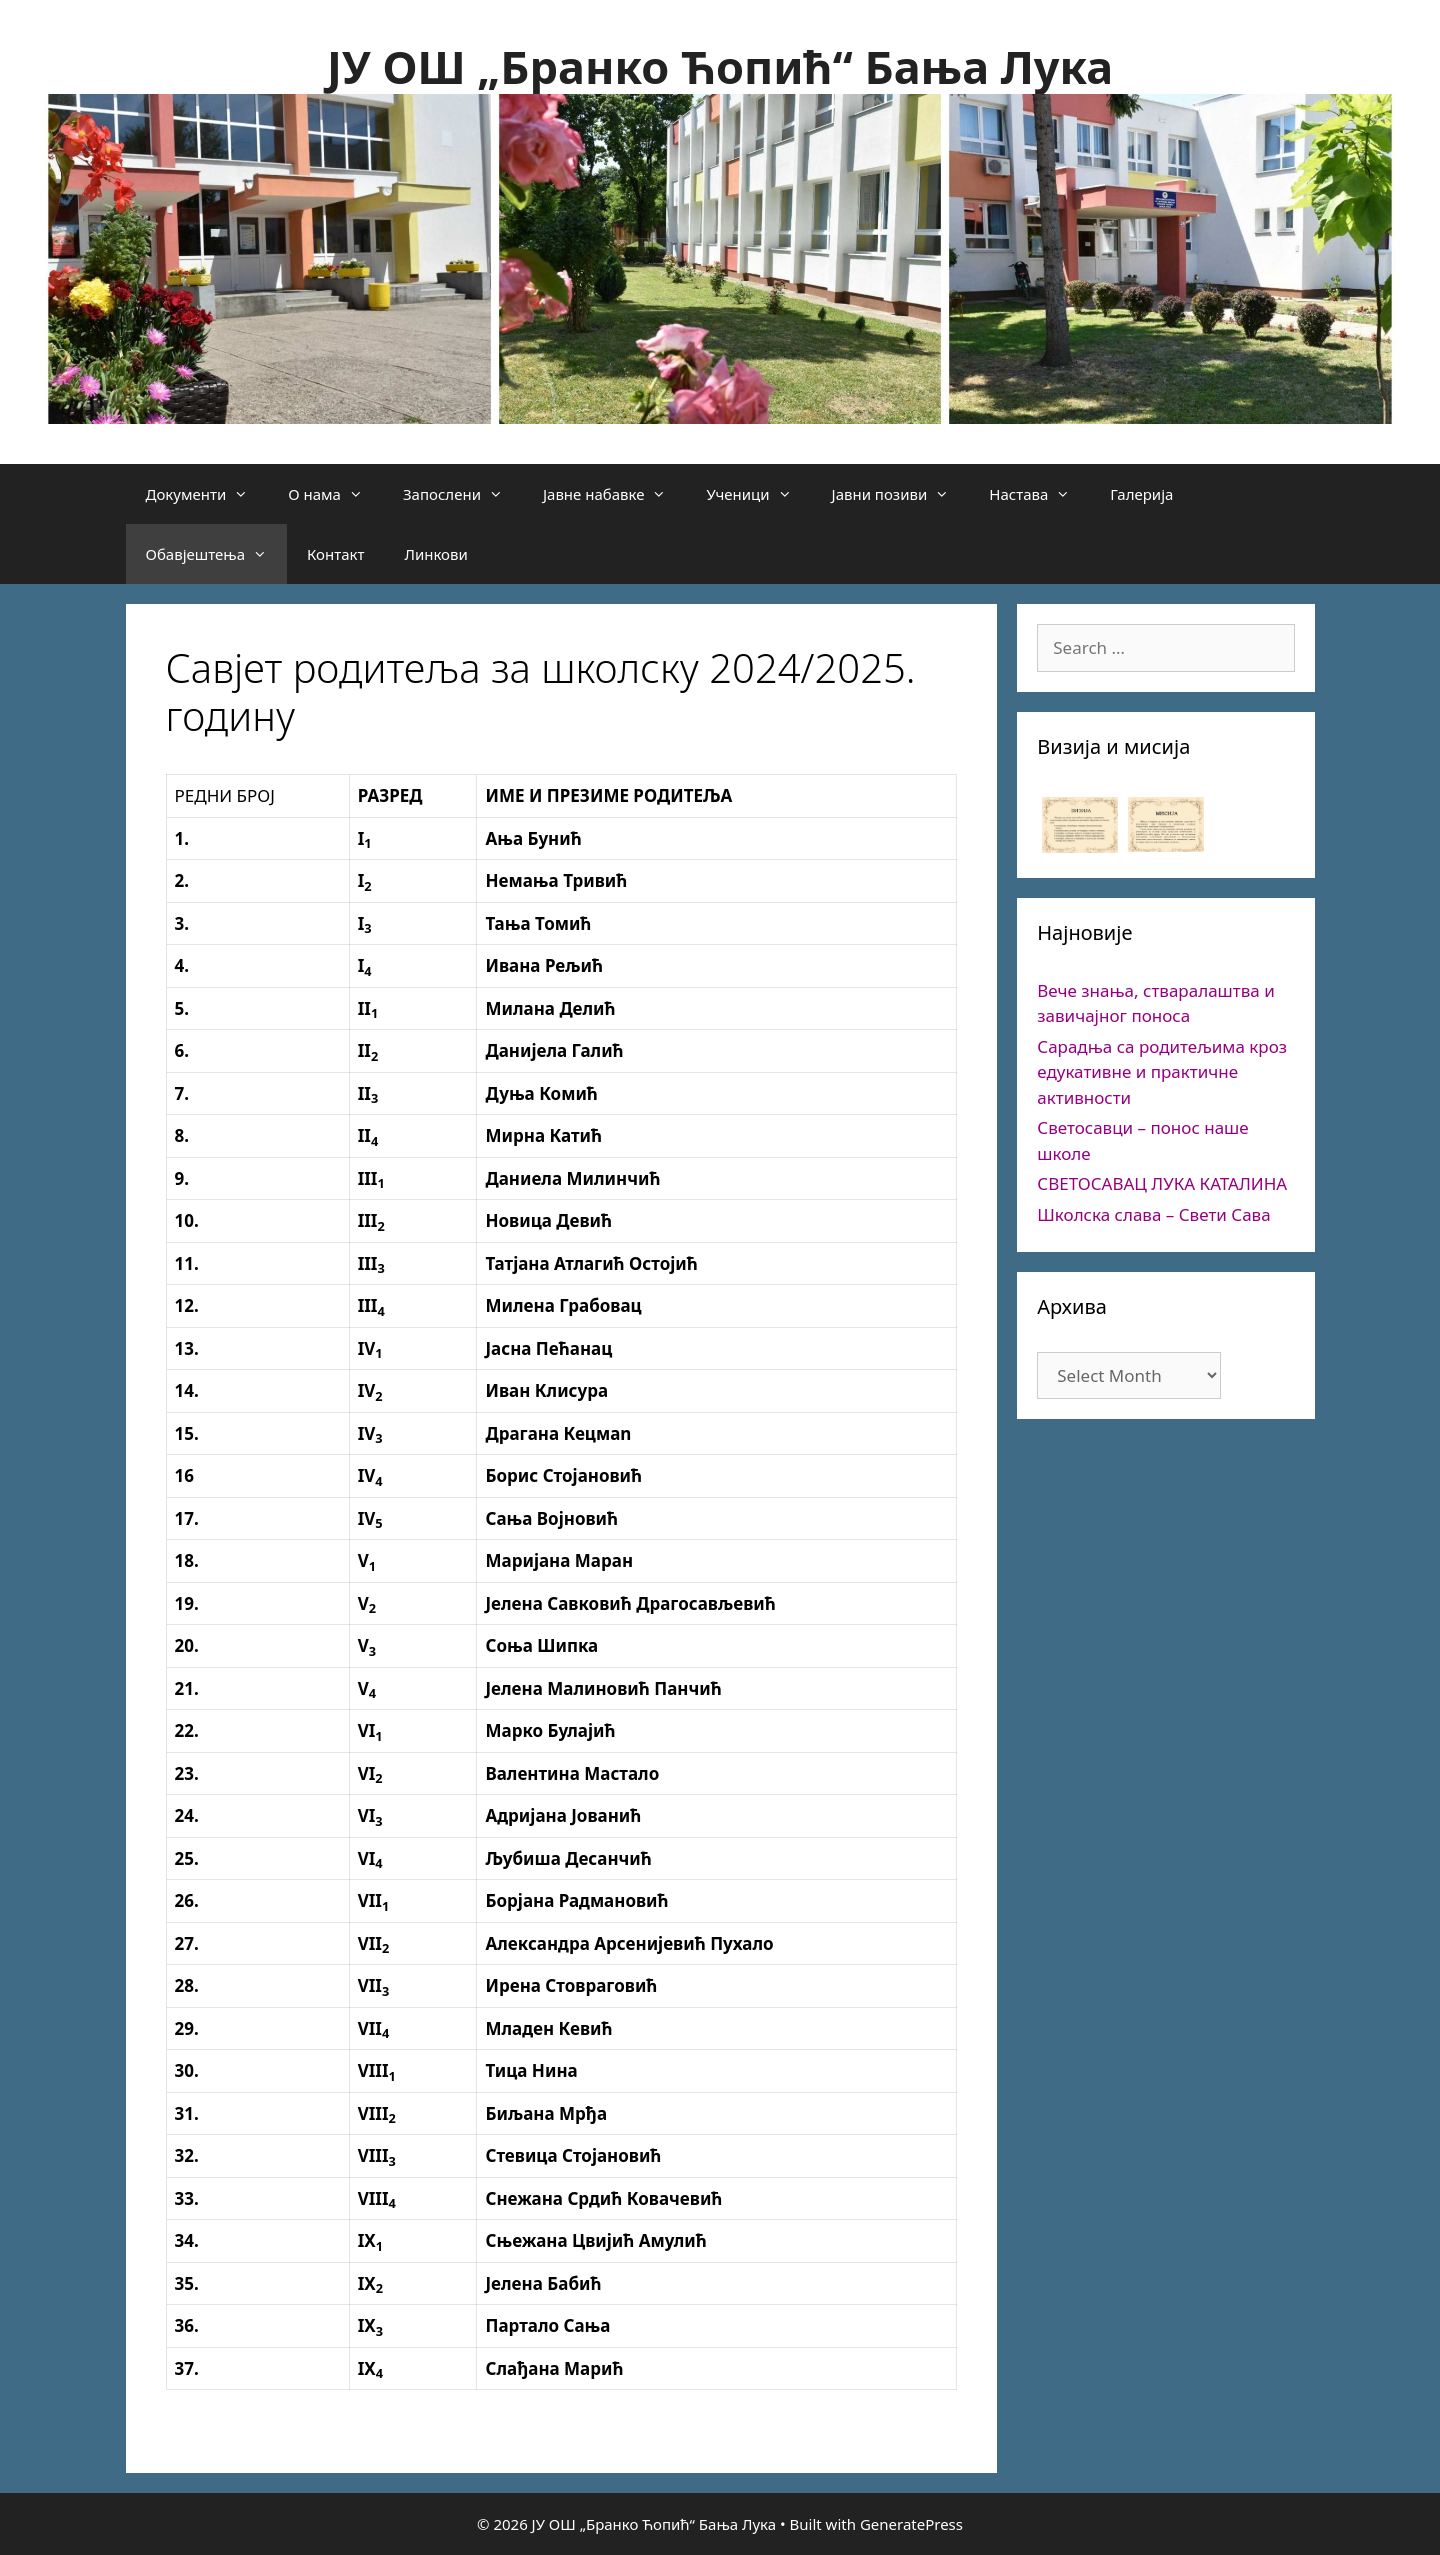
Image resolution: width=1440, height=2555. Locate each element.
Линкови (435, 554)
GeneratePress (911, 2524)
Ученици (758, 494)
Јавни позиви (901, 494)
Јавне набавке (615, 494)
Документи (207, 494)
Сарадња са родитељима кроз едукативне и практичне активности (1162, 1072)
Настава (1039, 494)
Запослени (463, 494)
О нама (335, 494)
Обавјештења (217, 554)
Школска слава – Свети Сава (1153, 1214)
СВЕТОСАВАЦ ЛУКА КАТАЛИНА (1162, 1183)
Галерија (1141, 494)
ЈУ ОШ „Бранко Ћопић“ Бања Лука (720, 66)
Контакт (335, 554)
